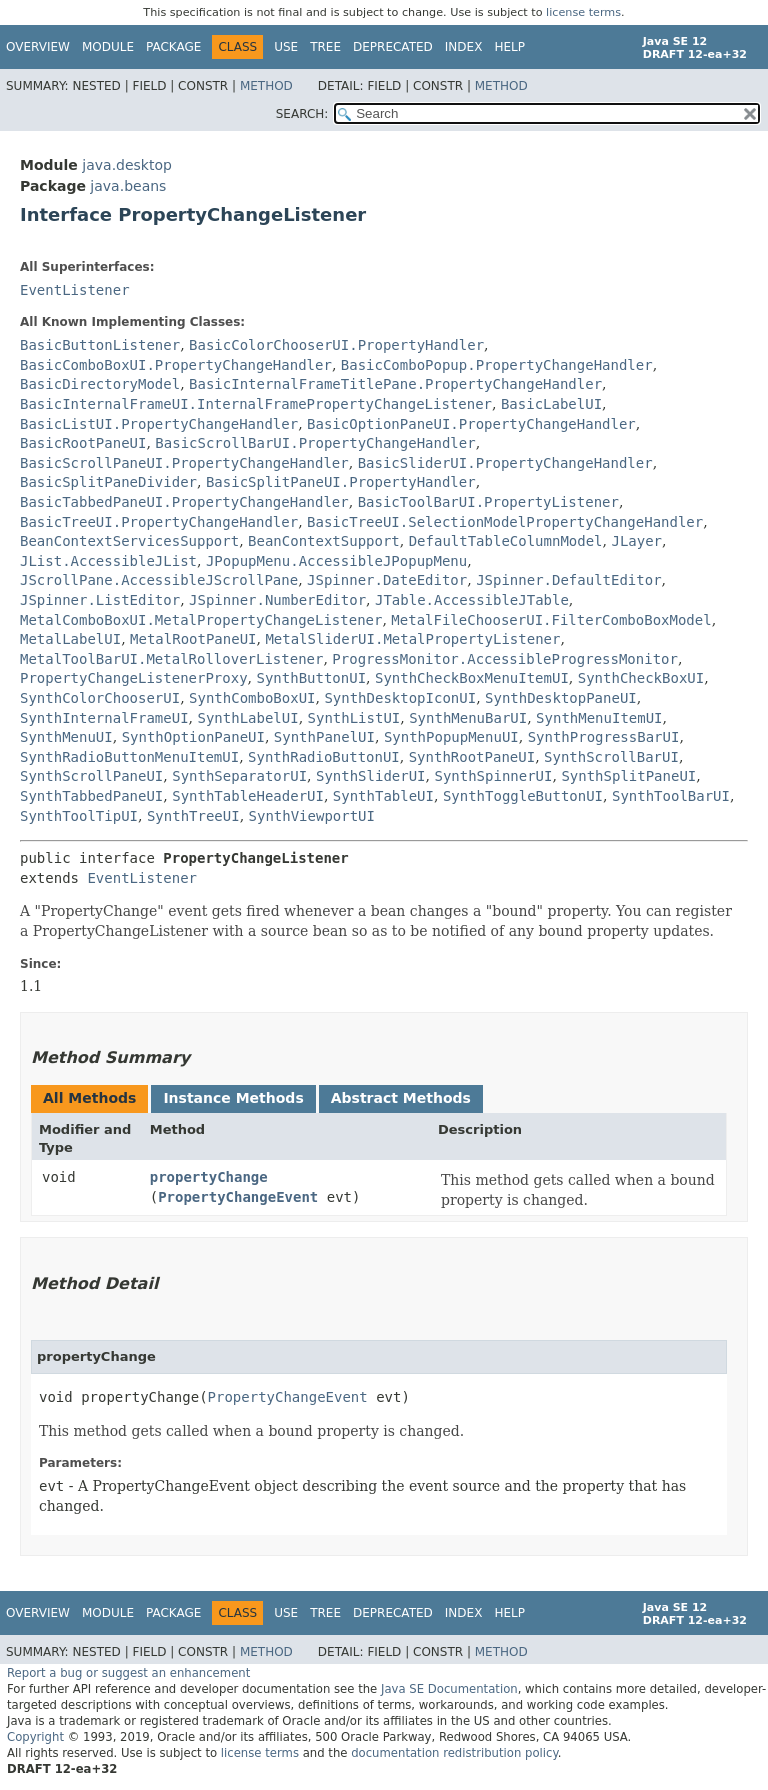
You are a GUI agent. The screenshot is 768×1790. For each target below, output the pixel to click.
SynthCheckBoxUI (641, 678)
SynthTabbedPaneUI (91, 796)
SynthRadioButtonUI (324, 757)
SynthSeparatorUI (239, 776)
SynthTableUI (383, 796)
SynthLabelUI (247, 718)
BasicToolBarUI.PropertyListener (488, 502)
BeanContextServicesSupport (129, 541)
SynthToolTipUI (79, 816)
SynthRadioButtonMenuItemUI (129, 757)
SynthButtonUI (311, 678)
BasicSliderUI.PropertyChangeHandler (505, 463)
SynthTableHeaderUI (248, 796)
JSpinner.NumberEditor (277, 600)
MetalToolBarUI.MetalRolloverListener (171, 659)
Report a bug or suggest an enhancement (128, 1673)
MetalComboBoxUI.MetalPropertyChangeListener (201, 620)
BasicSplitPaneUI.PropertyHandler (341, 482)
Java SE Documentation (449, 1689)
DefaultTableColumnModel (506, 541)
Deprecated (393, 47)
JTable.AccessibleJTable (472, 600)
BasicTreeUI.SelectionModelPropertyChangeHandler (505, 522)
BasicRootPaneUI (83, 443)
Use (286, 47)
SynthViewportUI (312, 816)
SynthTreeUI (193, 816)
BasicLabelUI (551, 404)
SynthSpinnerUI (493, 776)
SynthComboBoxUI (252, 698)
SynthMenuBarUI (468, 718)
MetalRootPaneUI (193, 639)
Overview (38, 47)
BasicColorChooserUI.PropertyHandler (336, 345)
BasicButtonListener (100, 345)
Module (108, 47)
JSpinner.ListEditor (100, 600)
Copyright (35, 1737)
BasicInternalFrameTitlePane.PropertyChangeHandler (395, 384)
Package (173, 47)
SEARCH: (302, 114)
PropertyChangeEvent (238, 1197)
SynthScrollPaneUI (91, 776)
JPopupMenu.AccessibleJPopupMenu (336, 561)
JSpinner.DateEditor (387, 580)
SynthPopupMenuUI (451, 737)
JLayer (636, 541)
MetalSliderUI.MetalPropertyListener (412, 639)
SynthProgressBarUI (604, 737)
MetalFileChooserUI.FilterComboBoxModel (551, 620)
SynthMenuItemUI (599, 718)
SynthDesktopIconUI (400, 698)
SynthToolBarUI (671, 796)
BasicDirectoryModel (100, 384)
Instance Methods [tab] (233, 1098)
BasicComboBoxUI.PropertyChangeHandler (176, 365)
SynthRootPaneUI (472, 757)
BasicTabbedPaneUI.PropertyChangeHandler (184, 502)
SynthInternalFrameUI (104, 718)
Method (266, 86)
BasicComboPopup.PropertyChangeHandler (497, 365)
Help (509, 47)
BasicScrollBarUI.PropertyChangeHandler (315, 443)
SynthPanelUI (324, 737)
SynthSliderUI (371, 776)
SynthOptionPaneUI (193, 737)
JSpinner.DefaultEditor (568, 580)
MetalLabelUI (70, 639)
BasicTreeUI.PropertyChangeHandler (159, 522)
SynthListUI (354, 718)
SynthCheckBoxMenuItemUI (472, 678)
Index (464, 47)
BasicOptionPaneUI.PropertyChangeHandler (471, 424)
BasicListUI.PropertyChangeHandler (159, 424)
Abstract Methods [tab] (401, 1098)
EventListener (75, 290)
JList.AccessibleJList (108, 561)
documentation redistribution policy (454, 1753)
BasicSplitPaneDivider (108, 482)
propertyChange (209, 1177)
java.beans (128, 186)
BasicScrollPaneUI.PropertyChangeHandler (184, 463)
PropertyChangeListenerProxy (134, 678)
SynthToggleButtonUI (523, 796)
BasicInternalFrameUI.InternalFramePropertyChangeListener (256, 404)
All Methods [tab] (89, 1098)
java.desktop (127, 165)
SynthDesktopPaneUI (561, 698)
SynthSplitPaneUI (628, 776)
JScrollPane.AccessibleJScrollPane (159, 580)
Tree (325, 47)
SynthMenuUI (66, 737)
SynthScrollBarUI (611, 757)
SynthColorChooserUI (100, 698)
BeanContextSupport (324, 541)
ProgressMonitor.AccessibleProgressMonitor (505, 659)
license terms (583, 12)
